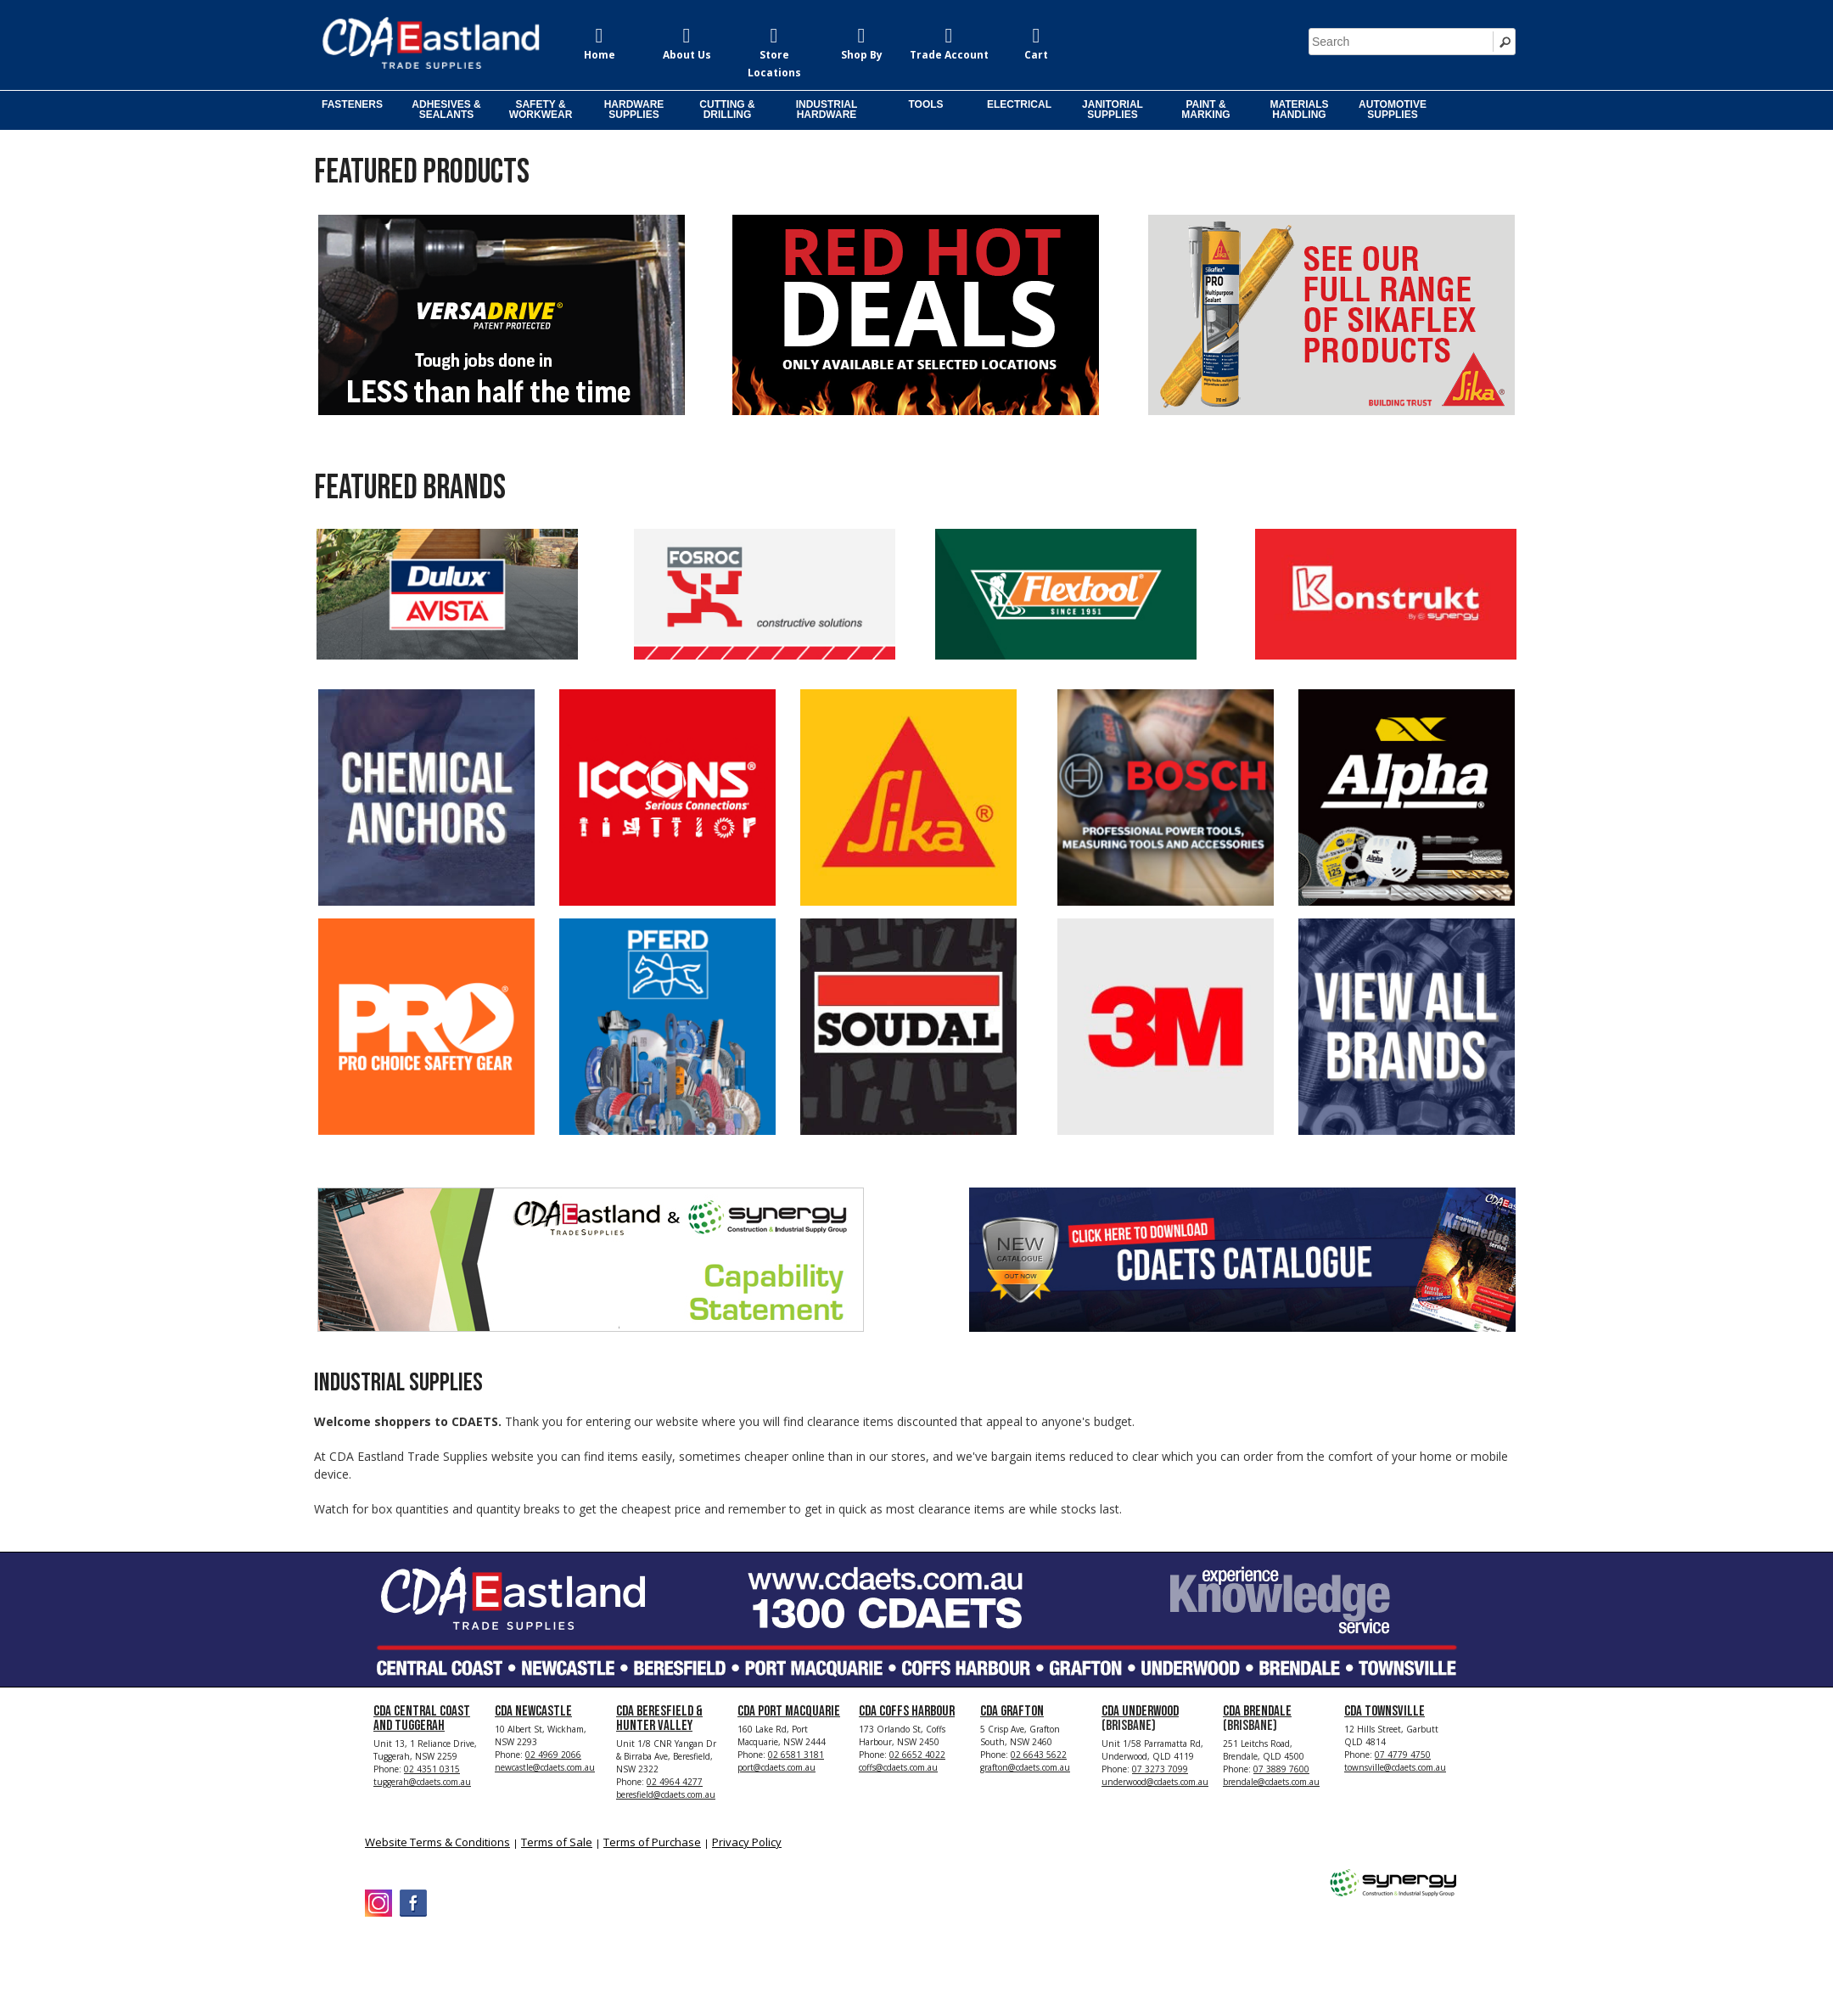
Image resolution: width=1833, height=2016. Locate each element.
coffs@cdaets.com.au (898, 1767)
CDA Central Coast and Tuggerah (421, 1718)
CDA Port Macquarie (788, 1711)
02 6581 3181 (796, 1754)
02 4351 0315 (432, 1769)
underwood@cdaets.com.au (1154, 1782)
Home (599, 55)
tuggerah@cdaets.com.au (422, 1782)
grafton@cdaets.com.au (1025, 1767)
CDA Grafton (1012, 1711)
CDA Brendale (1257, 1711)
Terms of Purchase (652, 1842)
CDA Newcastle (533, 1711)
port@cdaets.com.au (776, 1767)
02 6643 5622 (1039, 1754)
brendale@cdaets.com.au (1271, 1782)
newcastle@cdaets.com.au (545, 1767)
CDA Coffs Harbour (907, 1711)
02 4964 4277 (675, 1782)
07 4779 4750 (1403, 1754)
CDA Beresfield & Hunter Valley (659, 1718)
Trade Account (949, 55)
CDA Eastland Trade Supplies (509, 1957)
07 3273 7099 (1160, 1769)
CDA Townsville (1384, 1711)
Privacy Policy (747, 1842)
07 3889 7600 (1281, 1769)
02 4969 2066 (553, 1754)
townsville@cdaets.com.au (1395, 1767)
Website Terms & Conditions (437, 1842)
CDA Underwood (1140, 1711)
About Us (687, 55)
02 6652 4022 (917, 1754)
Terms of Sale (556, 1842)
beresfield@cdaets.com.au (665, 1794)
